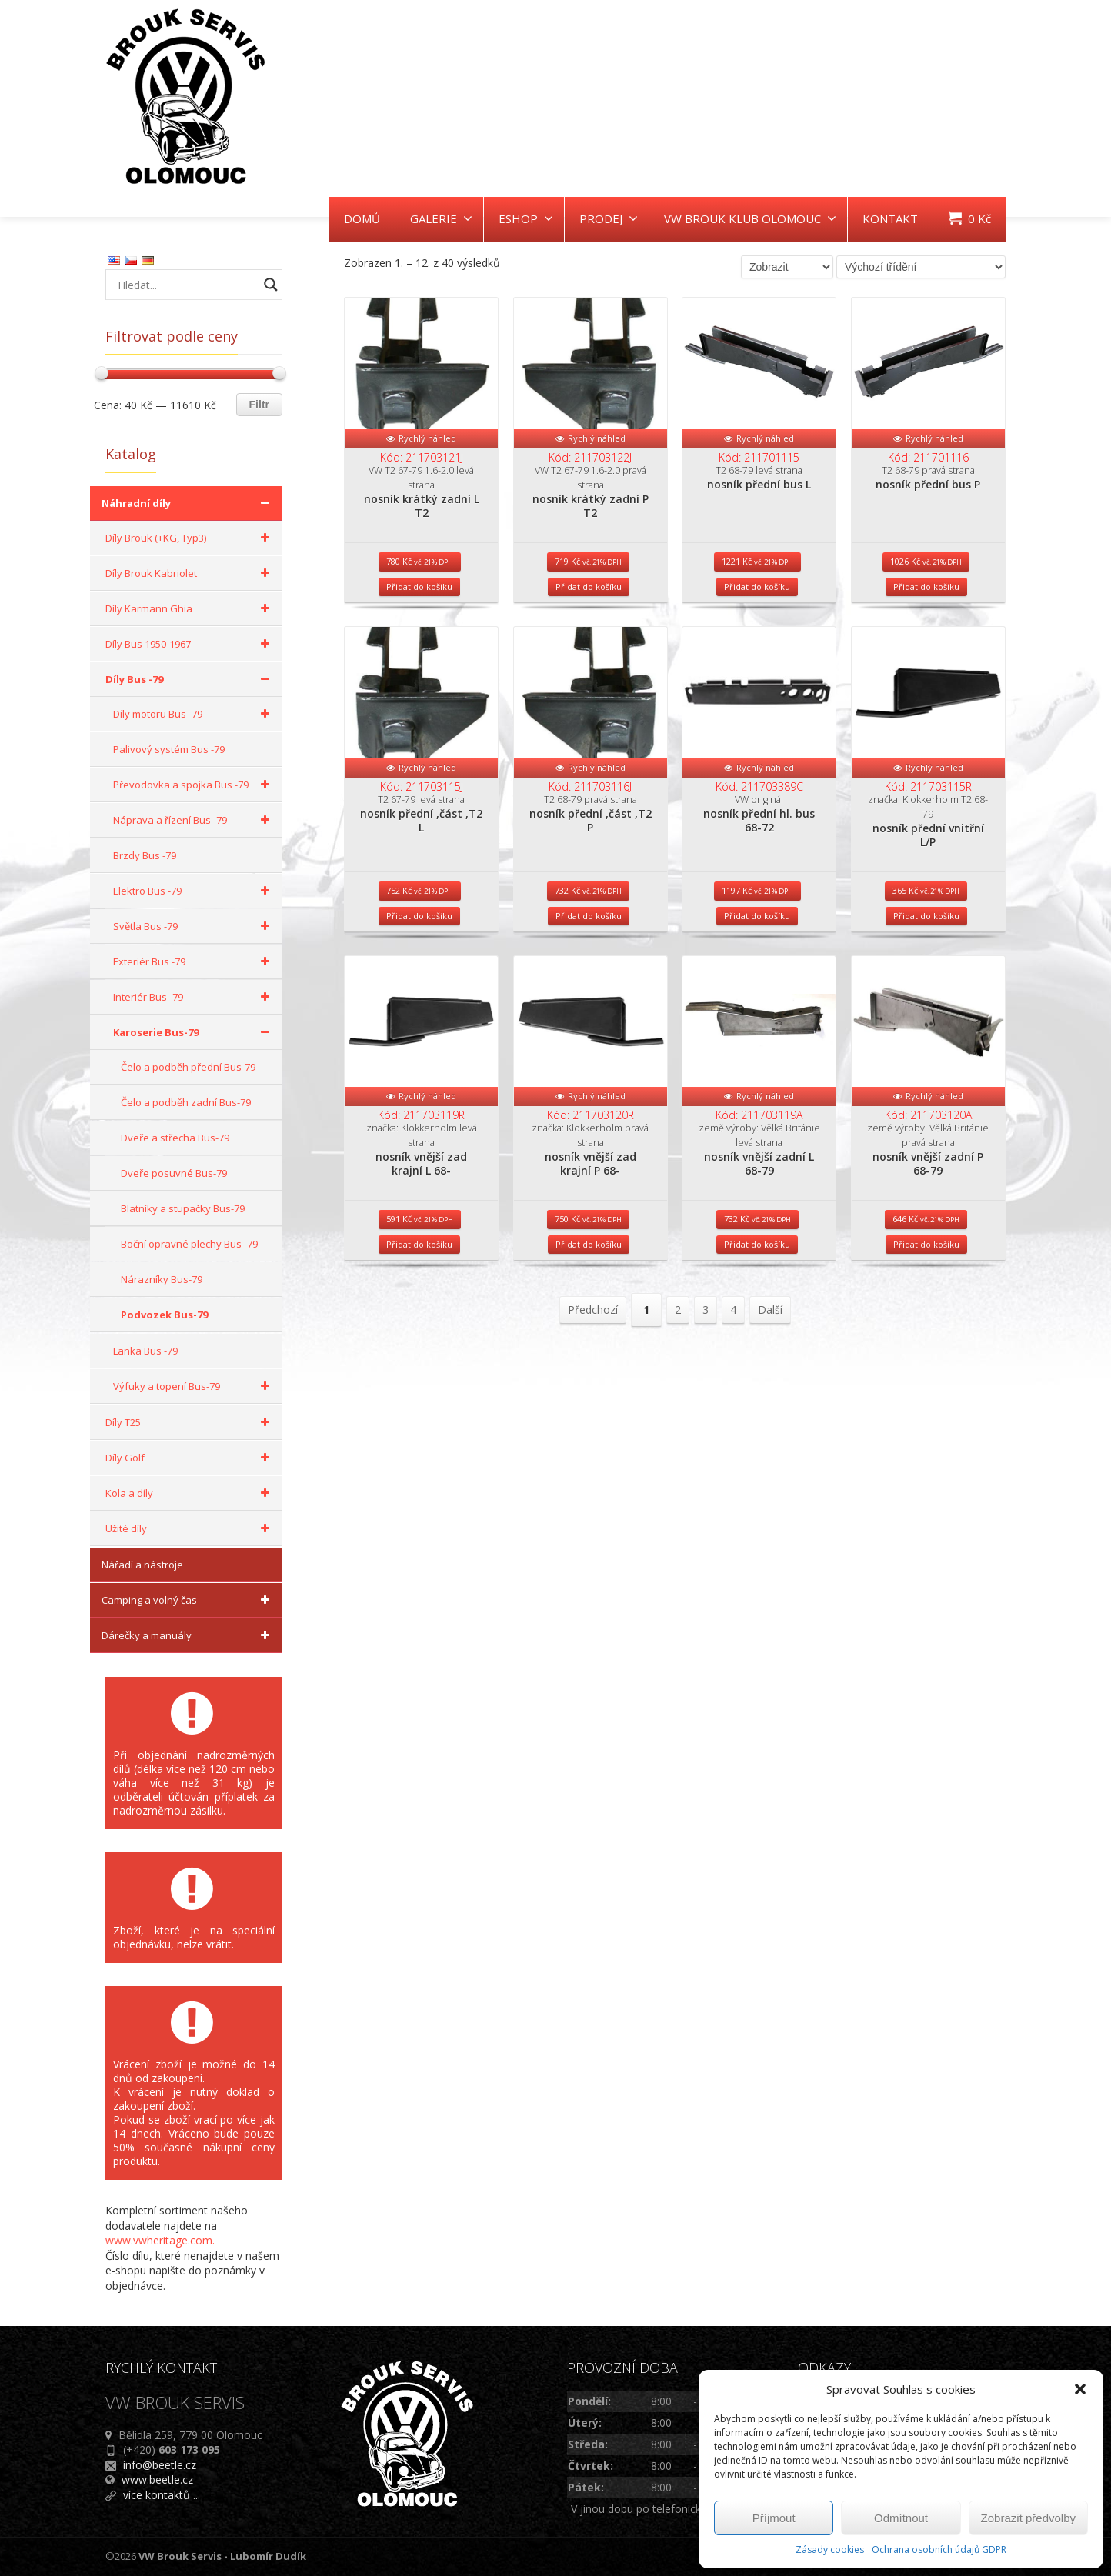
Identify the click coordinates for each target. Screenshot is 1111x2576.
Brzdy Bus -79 (144, 855)
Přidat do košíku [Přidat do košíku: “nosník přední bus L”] (757, 624)
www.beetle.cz (157, 2479)
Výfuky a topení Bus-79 (194, 1386)
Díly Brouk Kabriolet (190, 573)
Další (770, 1423)
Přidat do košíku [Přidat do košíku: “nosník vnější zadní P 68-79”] (926, 1358)
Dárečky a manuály (188, 1635)
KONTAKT (890, 218)
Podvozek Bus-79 (164, 1314)
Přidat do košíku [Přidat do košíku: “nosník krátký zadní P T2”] (589, 624)
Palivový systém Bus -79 (169, 749)
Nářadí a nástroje (142, 1564)
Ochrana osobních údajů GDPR (939, 2549)
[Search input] (186, 284)
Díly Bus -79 (190, 679)
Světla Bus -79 (194, 926)
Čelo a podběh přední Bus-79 (188, 1067)
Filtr (259, 404)
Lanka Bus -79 (145, 1351)
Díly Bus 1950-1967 (190, 644)
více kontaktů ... (161, 2495)
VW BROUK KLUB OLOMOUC (750, 218)
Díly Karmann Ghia (190, 608)
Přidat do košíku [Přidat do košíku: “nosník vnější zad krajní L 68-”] (419, 1358)
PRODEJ (608, 218)
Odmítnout (901, 2517)
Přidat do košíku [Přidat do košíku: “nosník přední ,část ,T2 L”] (419, 991)
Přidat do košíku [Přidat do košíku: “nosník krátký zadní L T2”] (419, 624)
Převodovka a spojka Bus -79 (194, 784)
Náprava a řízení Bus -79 (194, 820)
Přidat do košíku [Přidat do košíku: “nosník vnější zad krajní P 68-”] (589, 1358)
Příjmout (774, 2517)
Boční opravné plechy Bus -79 (189, 1244)
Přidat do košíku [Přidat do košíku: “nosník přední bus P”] (926, 624)
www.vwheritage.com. (160, 2240)
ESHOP (526, 218)
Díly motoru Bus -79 (194, 714)
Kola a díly (190, 1493)
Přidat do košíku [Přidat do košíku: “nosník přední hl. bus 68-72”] (757, 991)
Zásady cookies (830, 2549)
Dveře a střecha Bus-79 (175, 1138)
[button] (1080, 2389)
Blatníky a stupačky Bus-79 (183, 1208)
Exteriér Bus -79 (194, 961)
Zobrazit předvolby (1028, 2517)
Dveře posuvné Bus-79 (174, 1173)
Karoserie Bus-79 (194, 1032)
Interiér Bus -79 (194, 997)
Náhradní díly (188, 503)
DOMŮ (362, 218)
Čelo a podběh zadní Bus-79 (186, 1102)
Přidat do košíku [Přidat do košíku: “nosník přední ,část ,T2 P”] (589, 991)
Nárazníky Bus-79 (161, 1279)
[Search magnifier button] (271, 284)
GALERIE (441, 218)
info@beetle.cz (159, 2465)
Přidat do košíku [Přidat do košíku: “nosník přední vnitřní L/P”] (926, 991)
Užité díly (190, 1528)
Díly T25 (190, 1422)
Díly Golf (190, 1457)
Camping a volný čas (188, 1600)
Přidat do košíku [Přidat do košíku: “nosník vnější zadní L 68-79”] (757, 1358)
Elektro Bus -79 (194, 890)
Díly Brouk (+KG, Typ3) (190, 537)
